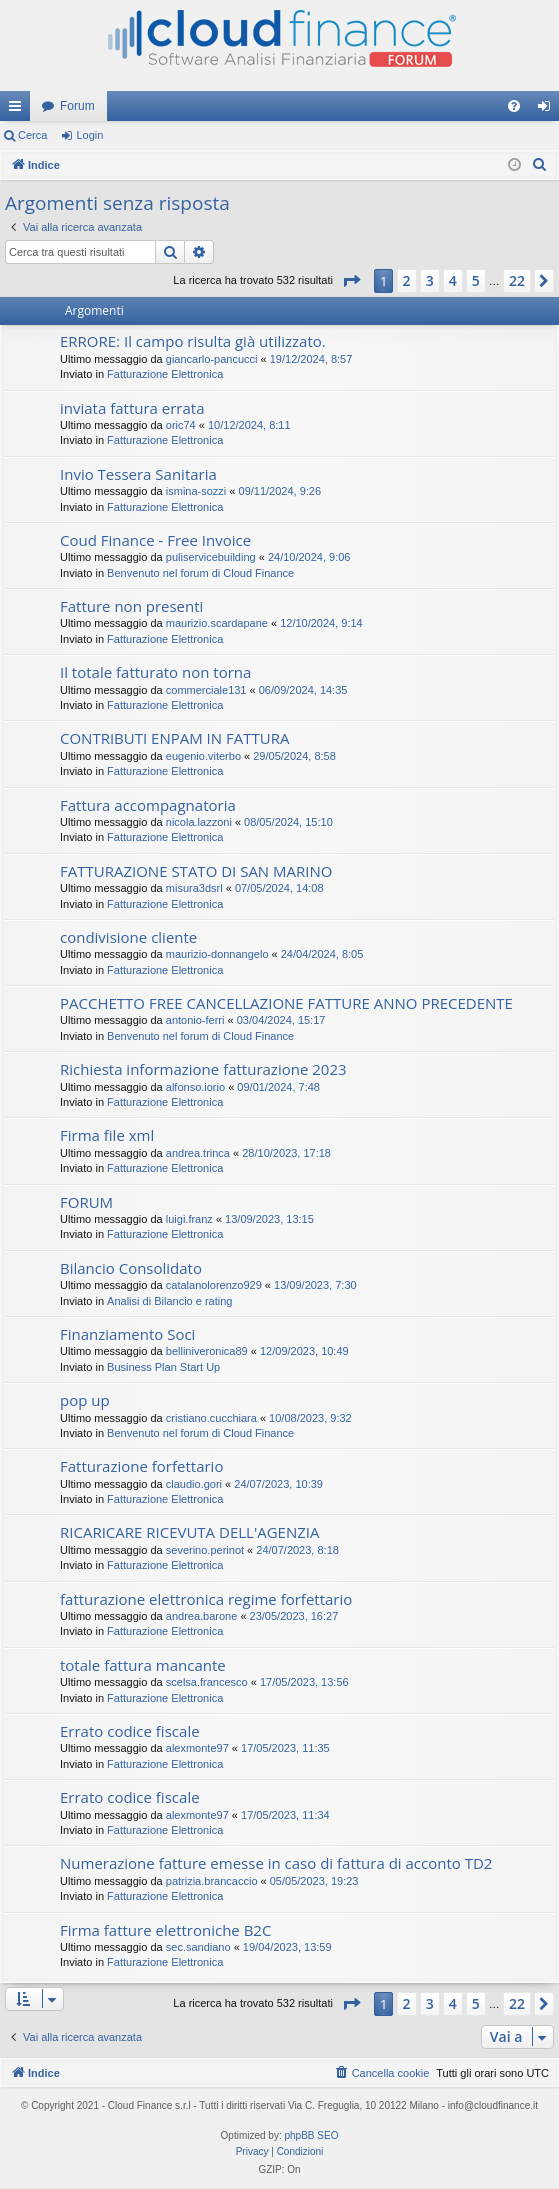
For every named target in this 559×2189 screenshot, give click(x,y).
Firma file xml (107, 1135)
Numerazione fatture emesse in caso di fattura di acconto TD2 (276, 1863)
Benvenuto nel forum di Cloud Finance (200, 573)
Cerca (32, 135)
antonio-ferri (195, 1020)
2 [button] (407, 280)
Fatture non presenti (131, 606)
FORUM (86, 1202)
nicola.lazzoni (199, 822)
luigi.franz (189, 1219)
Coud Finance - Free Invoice (155, 540)
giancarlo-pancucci (212, 359)
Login (89, 135)
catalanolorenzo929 (214, 1285)
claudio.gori (194, 1484)
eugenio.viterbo (203, 756)
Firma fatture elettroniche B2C (165, 1930)
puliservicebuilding (211, 557)
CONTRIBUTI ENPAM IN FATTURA (174, 738)
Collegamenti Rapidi (19, 110)
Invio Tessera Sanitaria (138, 474)
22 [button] (517, 280)
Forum (77, 106)
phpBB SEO (312, 2135)
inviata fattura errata (132, 408)
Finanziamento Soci (127, 1334)
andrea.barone (202, 1616)
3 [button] (430, 280)
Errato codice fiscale (130, 1731)
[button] (351, 281)
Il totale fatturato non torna (155, 672)
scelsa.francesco (207, 1682)
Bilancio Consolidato (131, 1268)
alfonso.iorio (195, 1087)
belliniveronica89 (207, 1351)
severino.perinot (205, 1550)
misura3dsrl (194, 888)
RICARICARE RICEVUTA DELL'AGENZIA (189, 1532)
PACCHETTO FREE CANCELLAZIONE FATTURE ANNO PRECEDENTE (286, 1003)
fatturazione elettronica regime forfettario (206, 1599)
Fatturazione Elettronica (165, 374)
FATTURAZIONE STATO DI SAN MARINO (196, 871)
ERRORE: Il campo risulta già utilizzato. (193, 341)
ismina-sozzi (196, 491)
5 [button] (476, 280)
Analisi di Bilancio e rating (169, 1301)
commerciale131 (206, 690)
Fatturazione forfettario (141, 1466)
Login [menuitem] (548, 110)
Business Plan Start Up (163, 1367)
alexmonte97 (197, 1748)
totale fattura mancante (143, 1665)
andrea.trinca (198, 1153)
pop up (85, 1400)
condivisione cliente (128, 937)
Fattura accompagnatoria (148, 805)
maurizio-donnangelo (217, 954)
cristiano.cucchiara (211, 1418)
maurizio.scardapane (217, 623)
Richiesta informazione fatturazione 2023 (203, 1069)
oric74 (181, 425)
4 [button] (453, 280)
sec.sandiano (198, 1947)
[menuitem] (514, 106)
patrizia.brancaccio (212, 1881)
